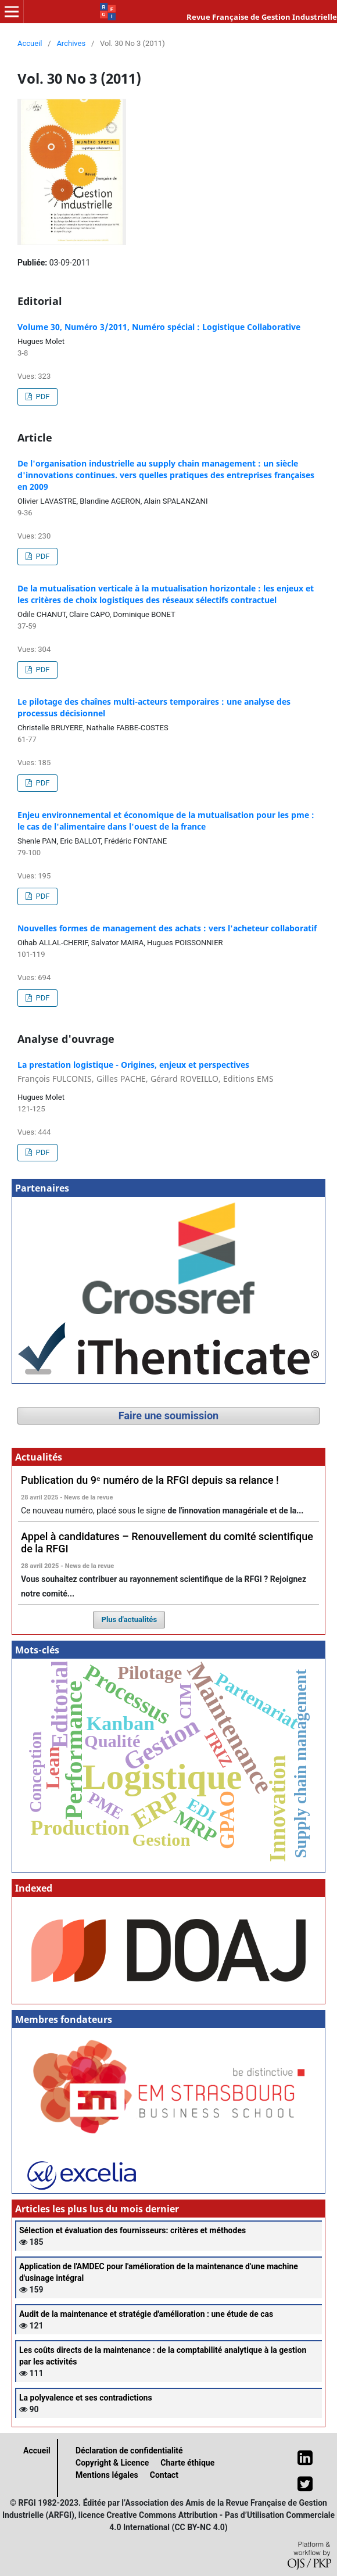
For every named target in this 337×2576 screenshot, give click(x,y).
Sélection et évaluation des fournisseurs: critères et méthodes (132, 2230)
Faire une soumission (168, 1415)
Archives (70, 43)
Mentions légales (107, 2475)
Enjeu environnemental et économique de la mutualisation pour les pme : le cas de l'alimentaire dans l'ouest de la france (165, 820)
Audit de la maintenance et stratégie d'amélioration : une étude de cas (146, 2314)
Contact (164, 2475)
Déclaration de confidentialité (129, 2450)
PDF (41, 396)
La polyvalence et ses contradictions (85, 2397)
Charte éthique (187, 2462)
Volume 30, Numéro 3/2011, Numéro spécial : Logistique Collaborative (158, 326)
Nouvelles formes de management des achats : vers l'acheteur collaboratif (167, 928)
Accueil (29, 43)
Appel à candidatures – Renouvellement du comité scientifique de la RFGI (167, 1542)
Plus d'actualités (129, 1619)
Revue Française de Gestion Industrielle (262, 17)
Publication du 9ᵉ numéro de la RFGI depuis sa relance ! (150, 1480)
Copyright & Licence (112, 2462)
